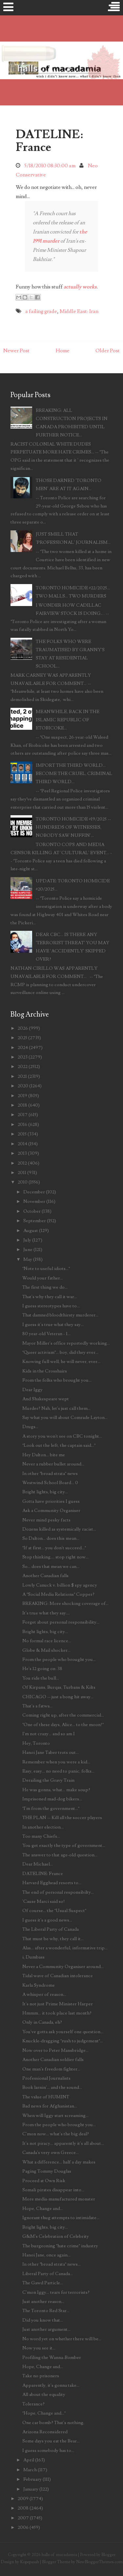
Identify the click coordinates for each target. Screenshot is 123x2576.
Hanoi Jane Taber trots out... (50, 1752)
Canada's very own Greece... (50, 2152)
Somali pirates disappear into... (53, 2190)
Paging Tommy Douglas (46, 2171)
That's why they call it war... (49, 1297)
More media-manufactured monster (58, 2199)
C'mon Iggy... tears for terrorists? (56, 2292)
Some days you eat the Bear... (51, 2441)
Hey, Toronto (36, 1743)
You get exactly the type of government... (63, 1845)
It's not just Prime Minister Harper (57, 2004)
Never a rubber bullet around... (53, 1464)
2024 (23, 1047)
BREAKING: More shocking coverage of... (65, 1603)
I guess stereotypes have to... (51, 1306)
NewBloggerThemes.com (99, 2562)
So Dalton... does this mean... (50, 1538)
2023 (23, 1057)
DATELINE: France (49, 141)
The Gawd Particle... (42, 2283)
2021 (22, 1076)
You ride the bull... (40, 1678)
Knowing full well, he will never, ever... (61, 1361)
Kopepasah (29, 2562)
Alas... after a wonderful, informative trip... (65, 1948)
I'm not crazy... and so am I (48, 1734)
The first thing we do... (45, 1287)
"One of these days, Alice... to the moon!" (63, 1724)
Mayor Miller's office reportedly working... (66, 1343)
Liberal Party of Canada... (47, 2274)
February (32, 2479)
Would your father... (42, 1278)
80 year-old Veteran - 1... (46, 1334)
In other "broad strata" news (50, 1473)
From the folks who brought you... (57, 1380)
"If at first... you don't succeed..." (54, 1548)
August (30, 1230)
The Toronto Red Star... (46, 2311)
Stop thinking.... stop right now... (55, 1557)
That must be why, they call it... (53, 1939)
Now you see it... (38, 2348)
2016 (22, 1124)
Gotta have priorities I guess (51, 1501)
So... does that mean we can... (50, 1566)
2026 (23, 1028)
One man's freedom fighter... (51, 2069)
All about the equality (43, 2394)
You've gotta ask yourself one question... (62, 2032)
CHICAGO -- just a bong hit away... (57, 1697)
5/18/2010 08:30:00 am (49, 165)
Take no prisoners (40, 2376)
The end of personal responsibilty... (58, 1892)
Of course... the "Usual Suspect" (54, 1910)
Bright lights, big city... (45, 1492)
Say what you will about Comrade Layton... (65, 1417)
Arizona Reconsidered (45, 2432)
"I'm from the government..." (50, 1808)
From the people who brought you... (59, 1659)
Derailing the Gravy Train (48, 1780)
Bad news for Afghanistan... (49, 2106)
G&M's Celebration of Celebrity (55, 2236)
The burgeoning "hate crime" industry (60, 2246)
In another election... (43, 1827)
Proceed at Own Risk (43, 2181)
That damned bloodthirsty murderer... (60, 1315)
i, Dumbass (33, 1957)
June (27, 1249)
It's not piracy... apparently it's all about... (63, 2143)
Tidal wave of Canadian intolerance (57, 1976)
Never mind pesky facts (46, 1520)
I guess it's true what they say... (53, 1324)
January (30, 2489)
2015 (22, 1134)
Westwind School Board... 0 (50, 1483)
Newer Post (16, 350)
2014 (22, 1144)
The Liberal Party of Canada (50, 1929)
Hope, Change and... (42, 2208)
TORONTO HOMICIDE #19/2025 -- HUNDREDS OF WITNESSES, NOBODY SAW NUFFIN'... (73, 827)
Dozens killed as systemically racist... (59, 1529)
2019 (22, 1096)
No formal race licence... (46, 1641)
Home (63, 350)
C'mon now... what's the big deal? (55, 2134)
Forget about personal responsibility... (60, 1622)
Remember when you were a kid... (56, 1762)
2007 (23, 2518)
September (34, 1221)
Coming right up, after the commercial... (63, 1715)
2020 (23, 1086)
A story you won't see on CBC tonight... (62, 1436)
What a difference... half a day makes (58, 2162)
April (28, 2460)
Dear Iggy (32, 1390)
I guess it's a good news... (47, 1920)
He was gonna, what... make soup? (56, 1790)
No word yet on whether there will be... (61, 2339)
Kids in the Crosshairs (44, 1371)
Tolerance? (33, 2404)
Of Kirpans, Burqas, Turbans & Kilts (58, 1687)
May (27, 1259)
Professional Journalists (46, 2078)
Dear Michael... (37, 1864)
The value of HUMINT (45, 2097)
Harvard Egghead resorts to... (51, 1883)
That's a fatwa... (37, 1706)
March (30, 2470)
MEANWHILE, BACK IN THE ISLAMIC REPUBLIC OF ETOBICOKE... (67, 719)
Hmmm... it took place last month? (57, 2013)
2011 (22, 1172)
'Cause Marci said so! (43, 1901)
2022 (23, 1066)
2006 (23, 2527)
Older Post (107, 350)
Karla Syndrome (38, 1985)
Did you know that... (42, 2320)
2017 (23, 1115)
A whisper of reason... (44, 1994)
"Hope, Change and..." (44, 2413)
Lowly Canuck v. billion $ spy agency (59, 1585)
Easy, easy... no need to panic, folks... (58, 1771)
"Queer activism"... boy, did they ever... (60, 1352)
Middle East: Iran (79, 311)
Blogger (108, 2554)
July (27, 1240)
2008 (23, 2508)
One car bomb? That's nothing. (53, 2423)
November (34, 1201)
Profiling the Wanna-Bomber (51, 2357)
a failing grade (41, 311)
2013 (22, 1153)
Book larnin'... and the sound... (52, 2087)
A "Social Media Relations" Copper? (58, 1594)
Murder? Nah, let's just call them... (56, 1408)
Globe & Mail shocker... (46, 1650)
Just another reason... (43, 2301)
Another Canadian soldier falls (53, 2059)
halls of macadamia (59, 2554)
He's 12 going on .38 (42, 1668)
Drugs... (30, 1427)
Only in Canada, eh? (42, 2022)
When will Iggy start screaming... (55, 2115)
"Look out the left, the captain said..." (58, 1445)
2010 (23, 1182)
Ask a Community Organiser (51, 1510)
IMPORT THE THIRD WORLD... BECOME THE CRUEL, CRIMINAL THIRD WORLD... (74, 773)
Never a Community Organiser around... (63, 1966)
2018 (22, 1105)
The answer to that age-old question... (59, 1855)
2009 (23, 2498)
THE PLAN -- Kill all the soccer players (62, 1817)
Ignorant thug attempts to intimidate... (60, 2218)
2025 (22, 1038)
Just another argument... (46, 2329)
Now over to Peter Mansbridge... (55, 2050)
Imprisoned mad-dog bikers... (52, 1799)
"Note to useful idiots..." (46, 1268)
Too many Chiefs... (41, 1836)
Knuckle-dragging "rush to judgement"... (62, 2041)
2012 (22, 1163)
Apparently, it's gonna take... (50, 2385)
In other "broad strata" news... (51, 2264)
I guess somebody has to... (48, 2450)
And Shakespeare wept (45, 1399)
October (32, 1211)
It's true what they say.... (46, 1613)
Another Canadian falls (45, 1576)
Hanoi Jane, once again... (46, 2255)
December (34, 1192)
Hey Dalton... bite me (43, 1455)
